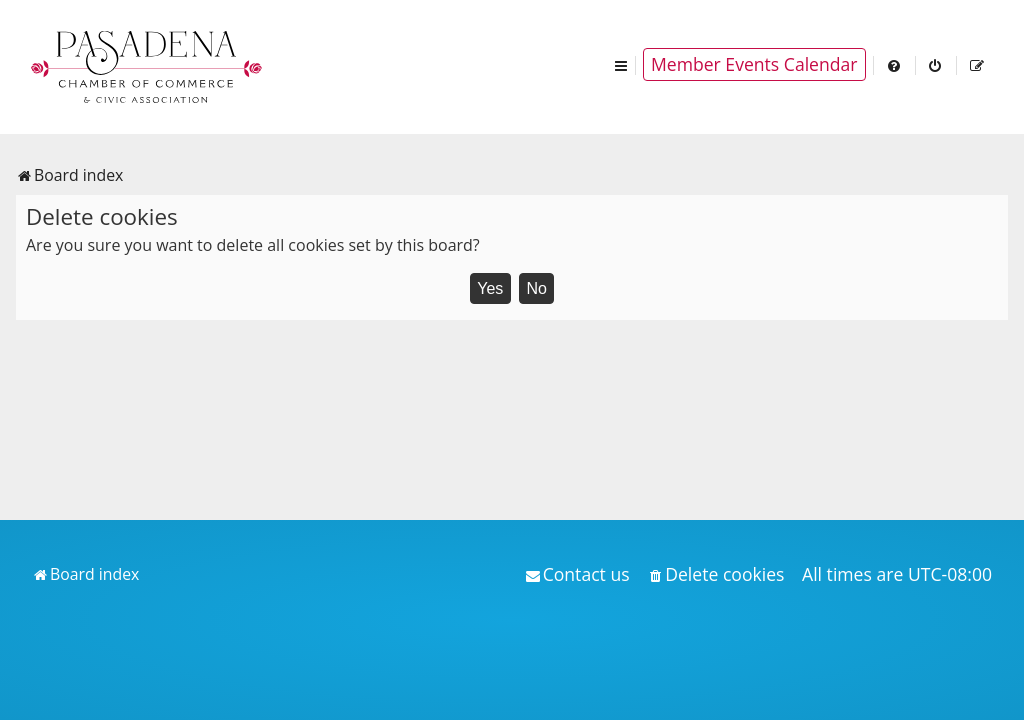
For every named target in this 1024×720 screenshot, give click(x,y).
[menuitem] (895, 64)
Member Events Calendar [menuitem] (754, 64)
